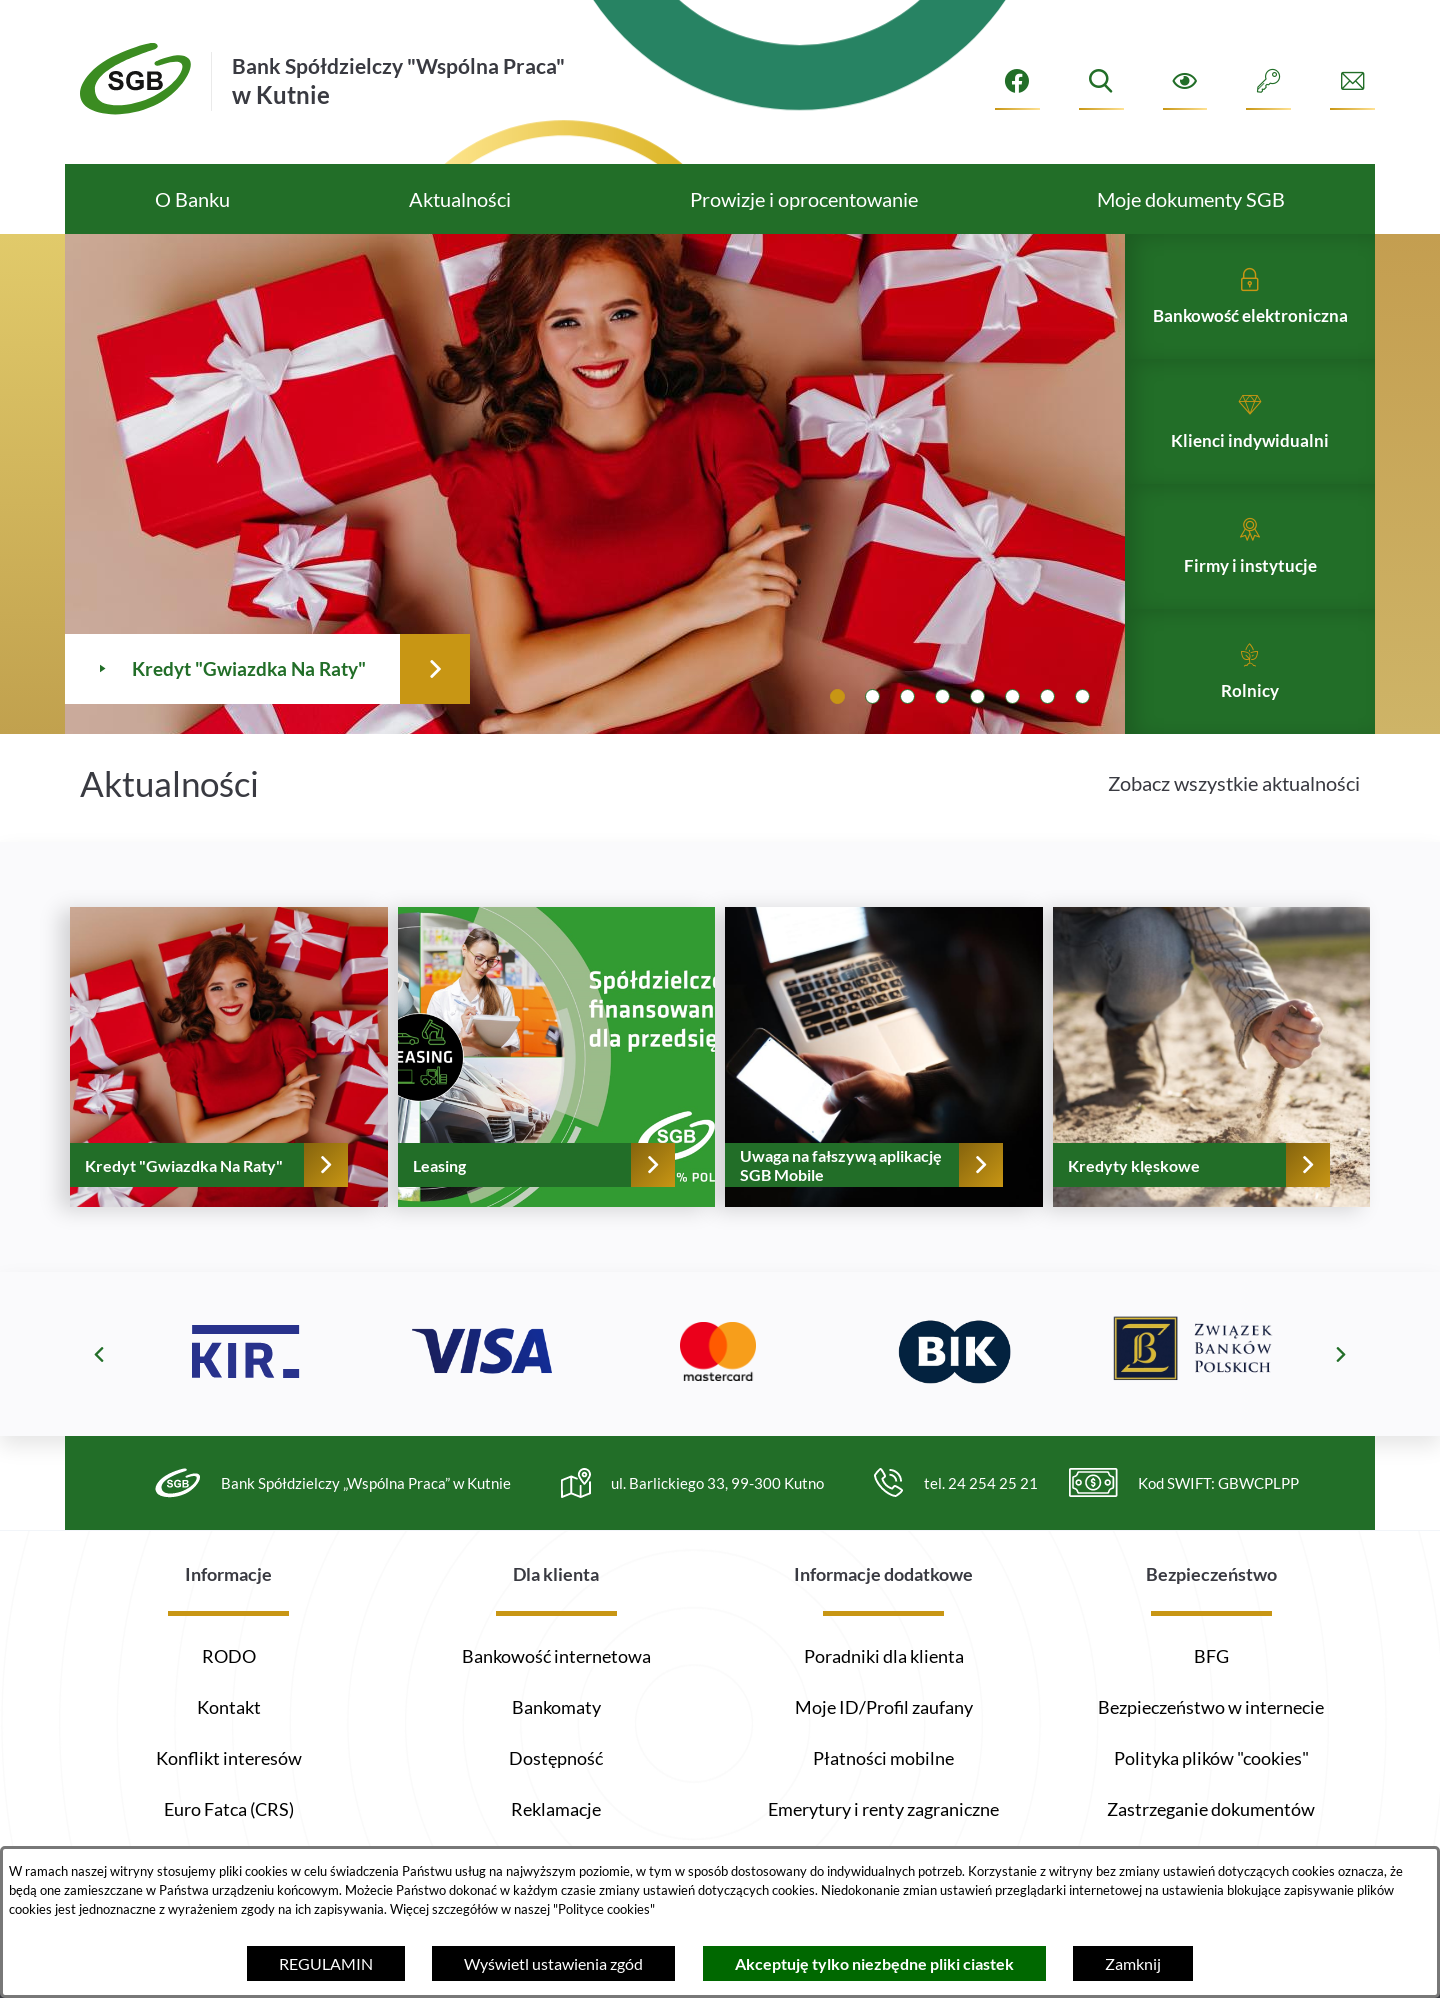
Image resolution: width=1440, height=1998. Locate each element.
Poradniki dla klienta (884, 1656)
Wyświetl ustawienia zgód (553, 1963)
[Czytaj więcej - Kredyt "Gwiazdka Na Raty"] (392, 484)
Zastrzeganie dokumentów (1211, 1809)
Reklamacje (556, 1809)
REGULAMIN (326, 1963)
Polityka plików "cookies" (1211, 1758)
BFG (1211, 1656)
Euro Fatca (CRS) (229, 1809)
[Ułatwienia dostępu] (1185, 81)
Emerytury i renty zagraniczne (883, 1809)
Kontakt (229, 1707)
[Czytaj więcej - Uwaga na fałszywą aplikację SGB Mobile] (884, 1096)
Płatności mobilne (883, 1758)
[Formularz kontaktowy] (1352, 81)
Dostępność (556, 1758)
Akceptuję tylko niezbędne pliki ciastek (874, 1963)
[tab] (837, 696)
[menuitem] (192, 199)
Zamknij (1133, 1963)
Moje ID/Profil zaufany (884, 1707)
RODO (229, 1656)
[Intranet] (1268, 81)
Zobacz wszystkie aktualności (1234, 822)
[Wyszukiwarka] (1101, 81)
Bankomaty (556, 1707)
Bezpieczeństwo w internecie (1211, 1707)
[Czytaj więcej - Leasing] (557, 1096)
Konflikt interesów (229, 1758)
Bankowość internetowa (556, 1656)
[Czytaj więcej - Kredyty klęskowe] (1212, 1096)
